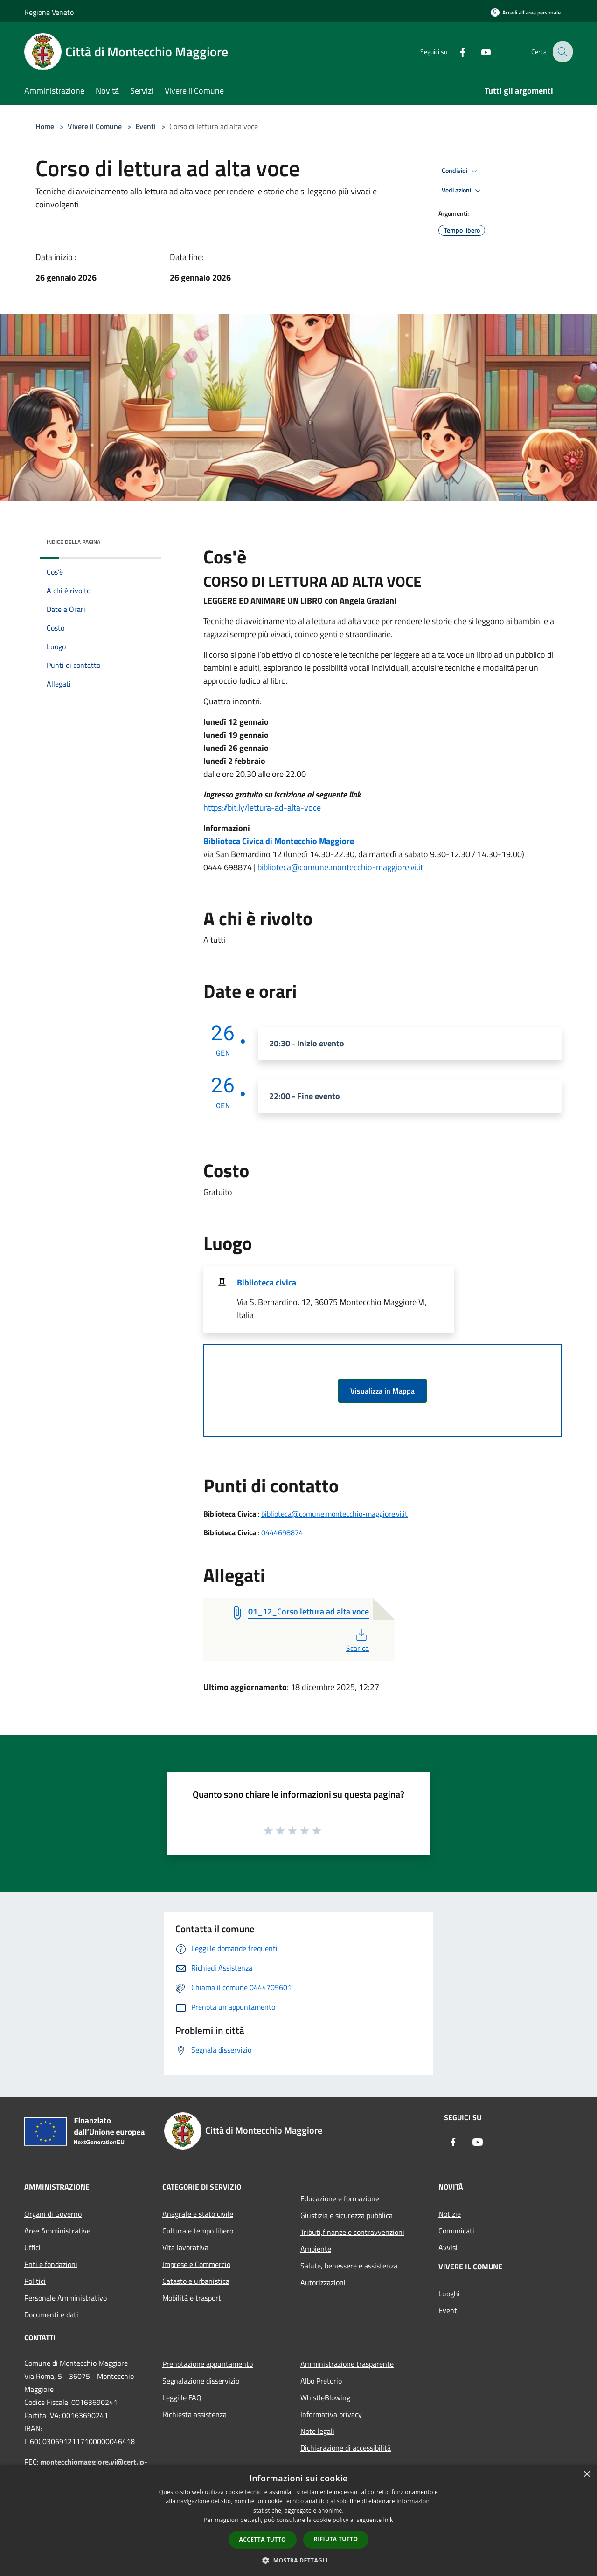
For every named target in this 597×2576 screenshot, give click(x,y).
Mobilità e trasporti (192, 2297)
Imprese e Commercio (196, 2264)
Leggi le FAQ (181, 2397)
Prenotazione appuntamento (207, 2364)
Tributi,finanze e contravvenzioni (352, 2232)
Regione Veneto (49, 12)
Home (44, 126)
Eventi (145, 126)
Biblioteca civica (266, 1282)
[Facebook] (455, 51)
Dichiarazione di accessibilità (345, 2447)
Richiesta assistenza (194, 2414)
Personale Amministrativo (65, 2297)
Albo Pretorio (321, 2380)
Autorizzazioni (323, 2282)
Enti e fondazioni (50, 2264)
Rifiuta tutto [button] (336, 2539)
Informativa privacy (331, 2414)
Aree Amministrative (57, 2230)
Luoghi (449, 2293)
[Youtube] (478, 51)
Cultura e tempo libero (197, 2230)
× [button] (586, 2474)
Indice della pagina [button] (73, 541)
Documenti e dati (51, 2314)
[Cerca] (561, 52)
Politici (35, 2281)
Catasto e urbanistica (195, 2281)
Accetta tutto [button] (262, 2539)
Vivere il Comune (96, 126)
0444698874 (282, 1532)
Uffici (32, 2247)
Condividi (461, 171)
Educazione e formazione (339, 2198)
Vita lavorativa (185, 2247)
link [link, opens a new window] (388, 2520)
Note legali (317, 2431)
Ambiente (315, 2248)
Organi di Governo (53, 2213)
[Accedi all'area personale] (526, 12)
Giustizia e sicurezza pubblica (346, 2215)
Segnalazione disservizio (200, 2380)
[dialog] (298, 2520)
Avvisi (448, 2247)
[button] (298, 2560)
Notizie (449, 2213)
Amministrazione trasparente (347, 2364)
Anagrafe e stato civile (197, 2213)
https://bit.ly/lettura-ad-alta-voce (262, 807)
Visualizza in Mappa (382, 1390)
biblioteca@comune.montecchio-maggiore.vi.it (340, 867)
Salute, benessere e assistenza (348, 2265)
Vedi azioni (463, 190)
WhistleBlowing (325, 2397)
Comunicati (456, 2230)
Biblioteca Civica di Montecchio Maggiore (278, 841)
